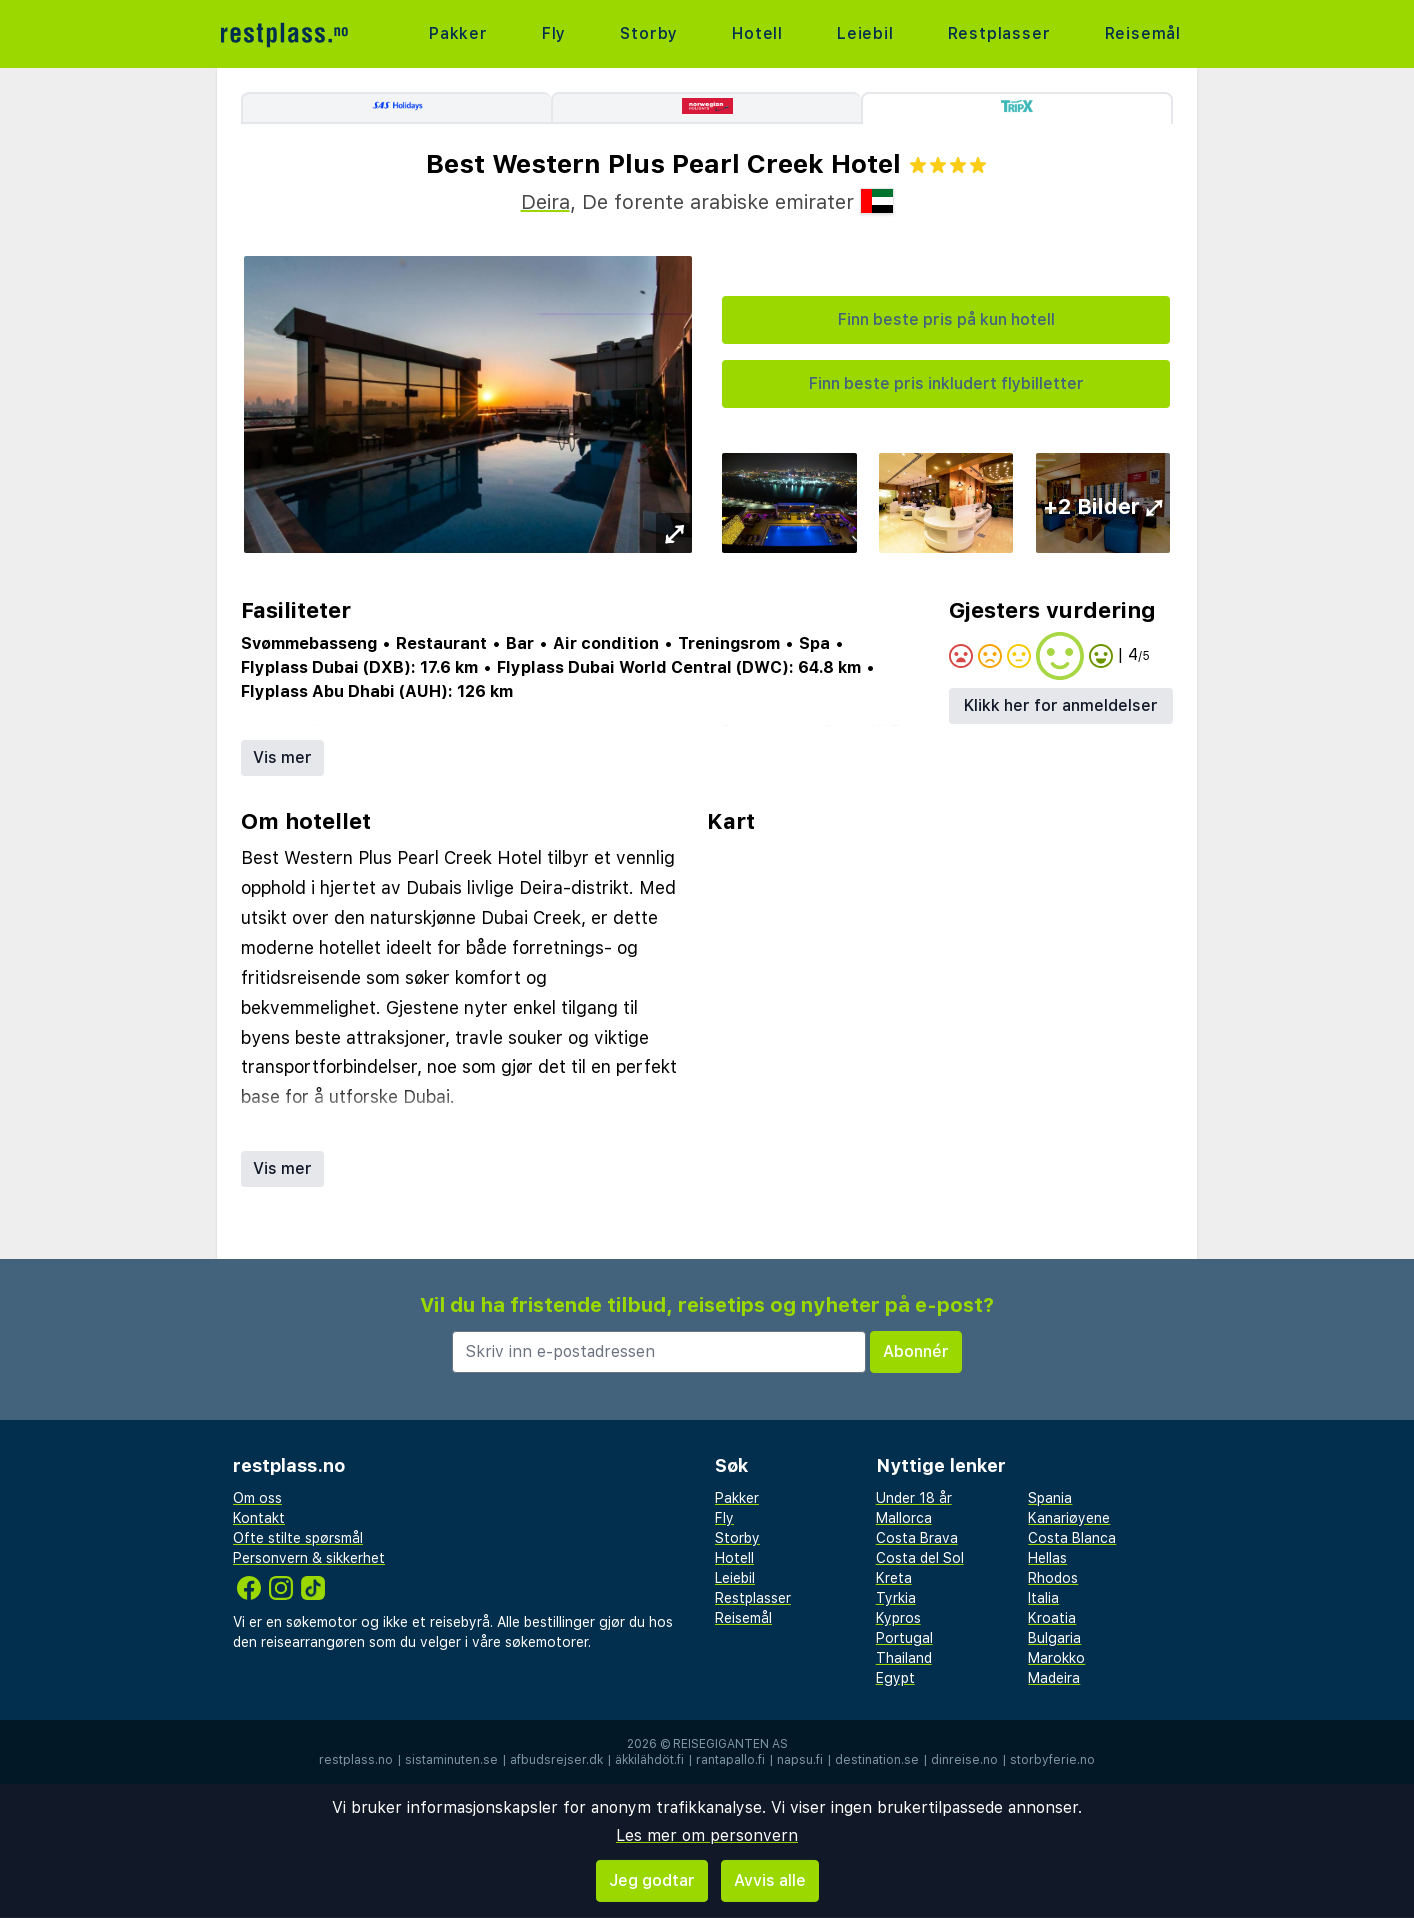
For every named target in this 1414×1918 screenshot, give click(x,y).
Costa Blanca (1072, 1538)
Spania (1050, 1498)
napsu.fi (800, 1760)
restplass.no (356, 1760)
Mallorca (904, 1518)
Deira (545, 202)
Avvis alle (770, 1880)
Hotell (757, 33)
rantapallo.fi (730, 1760)
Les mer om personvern (707, 1835)
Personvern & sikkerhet (309, 1558)
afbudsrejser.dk (556, 1760)
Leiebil (865, 33)
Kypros (898, 1618)
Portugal (904, 1638)
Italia (1043, 1598)
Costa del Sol (920, 1558)
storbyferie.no (1052, 1760)
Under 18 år (914, 1498)
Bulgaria (1054, 1638)
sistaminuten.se (451, 1760)
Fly (554, 33)
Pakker (458, 33)
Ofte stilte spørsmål (298, 1538)
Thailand (904, 1658)
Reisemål (1143, 33)
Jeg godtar (652, 1880)
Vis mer (282, 757)
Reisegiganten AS (730, 1744)
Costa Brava (917, 1538)
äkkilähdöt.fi (649, 1760)
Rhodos (1053, 1578)
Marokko (1056, 1658)
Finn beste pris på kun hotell (946, 319)
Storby (649, 33)
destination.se (877, 1760)
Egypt (895, 1678)
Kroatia (1052, 1618)
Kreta (894, 1578)
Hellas (1047, 1558)
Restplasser (999, 33)
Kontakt (259, 1518)
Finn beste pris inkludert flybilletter (946, 383)
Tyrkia (896, 1598)
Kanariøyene (1069, 1518)
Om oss (257, 1498)
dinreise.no (964, 1760)
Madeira (1054, 1678)
